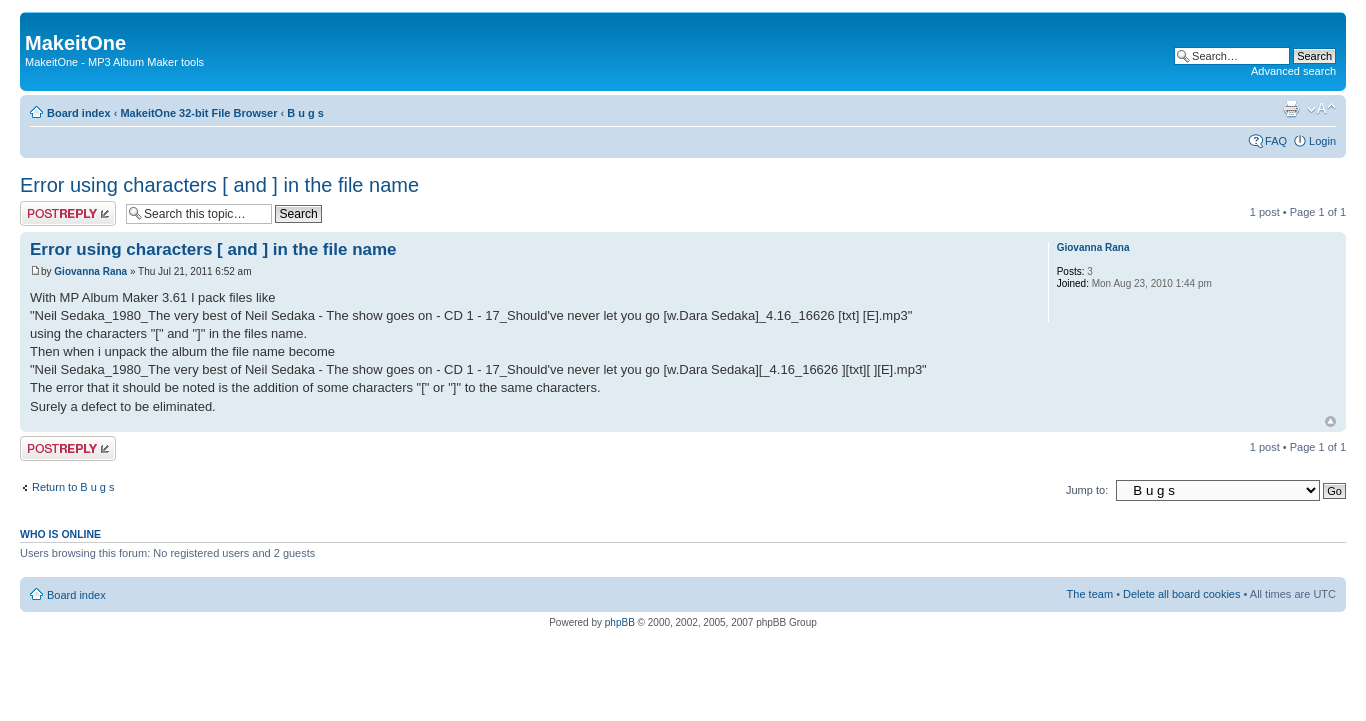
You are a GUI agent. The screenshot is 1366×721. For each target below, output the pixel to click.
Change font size (1321, 109)
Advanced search (1293, 71)
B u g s (305, 113)
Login (1322, 141)
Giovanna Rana (90, 271)
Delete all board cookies (1181, 594)
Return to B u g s (73, 487)
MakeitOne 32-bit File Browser (198, 113)
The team (1090, 594)
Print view (1291, 109)
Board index (79, 113)
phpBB (620, 622)
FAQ (1276, 141)
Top (1330, 421)
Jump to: (1087, 490)
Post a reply (68, 213)
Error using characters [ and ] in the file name (219, 185)
